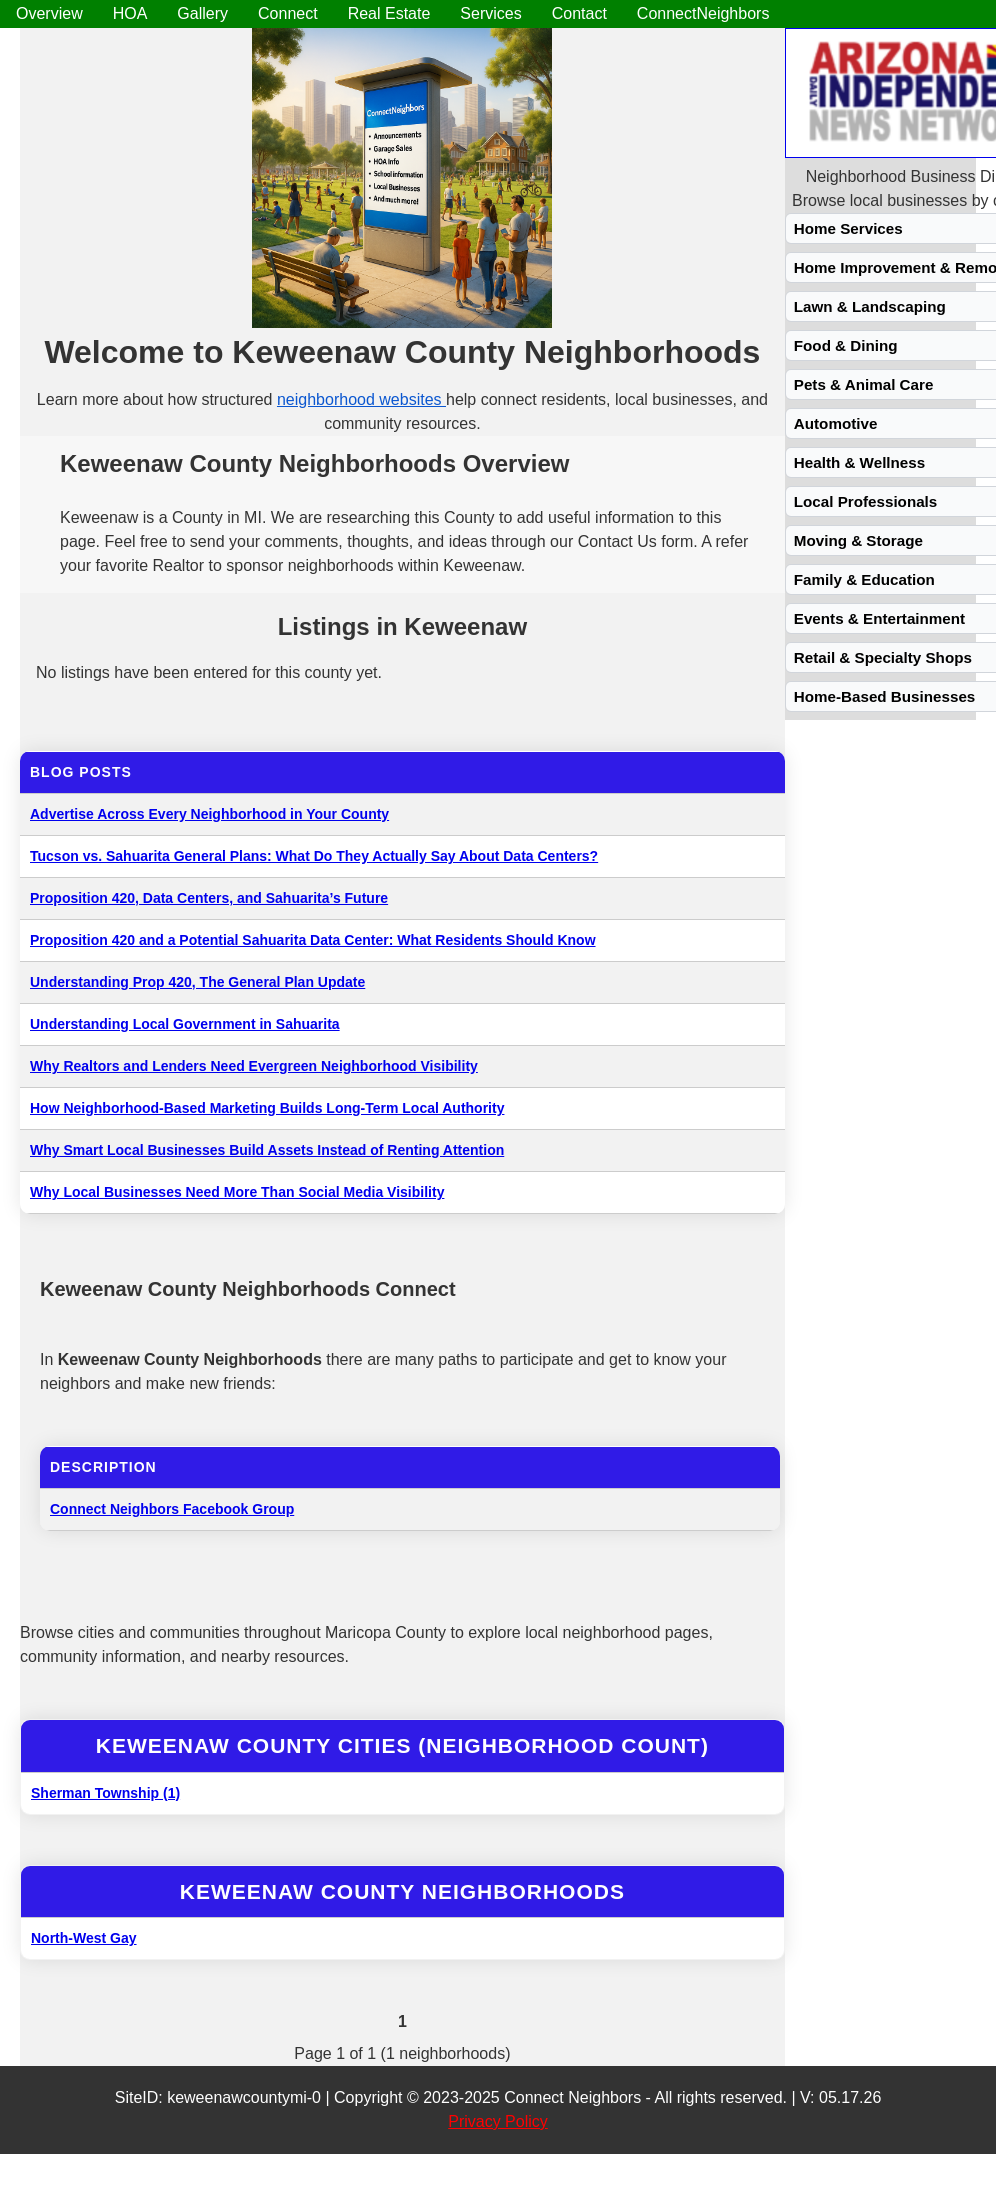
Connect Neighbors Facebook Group (172, 1509)
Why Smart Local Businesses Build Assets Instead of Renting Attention (267, 1150)
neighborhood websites (361, 399)
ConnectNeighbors (703, 13)
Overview (49, 13)
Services (490, 13)
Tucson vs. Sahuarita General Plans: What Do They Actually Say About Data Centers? (314, 856)
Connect (288, 13)
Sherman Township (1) (105, 1793)
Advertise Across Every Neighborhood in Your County (209, 814)
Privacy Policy (498, 2121)
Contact (579, 13)
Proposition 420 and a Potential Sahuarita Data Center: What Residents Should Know (313, 940)
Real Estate (389, 13)
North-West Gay (84, 1938)
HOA (130, 13)
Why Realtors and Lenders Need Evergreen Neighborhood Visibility (254, 1066)
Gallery (202, 13)
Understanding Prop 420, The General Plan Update (197, 982)
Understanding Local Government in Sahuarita (185, 1024)
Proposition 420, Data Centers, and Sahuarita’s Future (209, 898)
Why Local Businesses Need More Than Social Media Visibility (237, 1192)
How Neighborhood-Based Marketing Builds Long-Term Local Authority (267, 1108)
